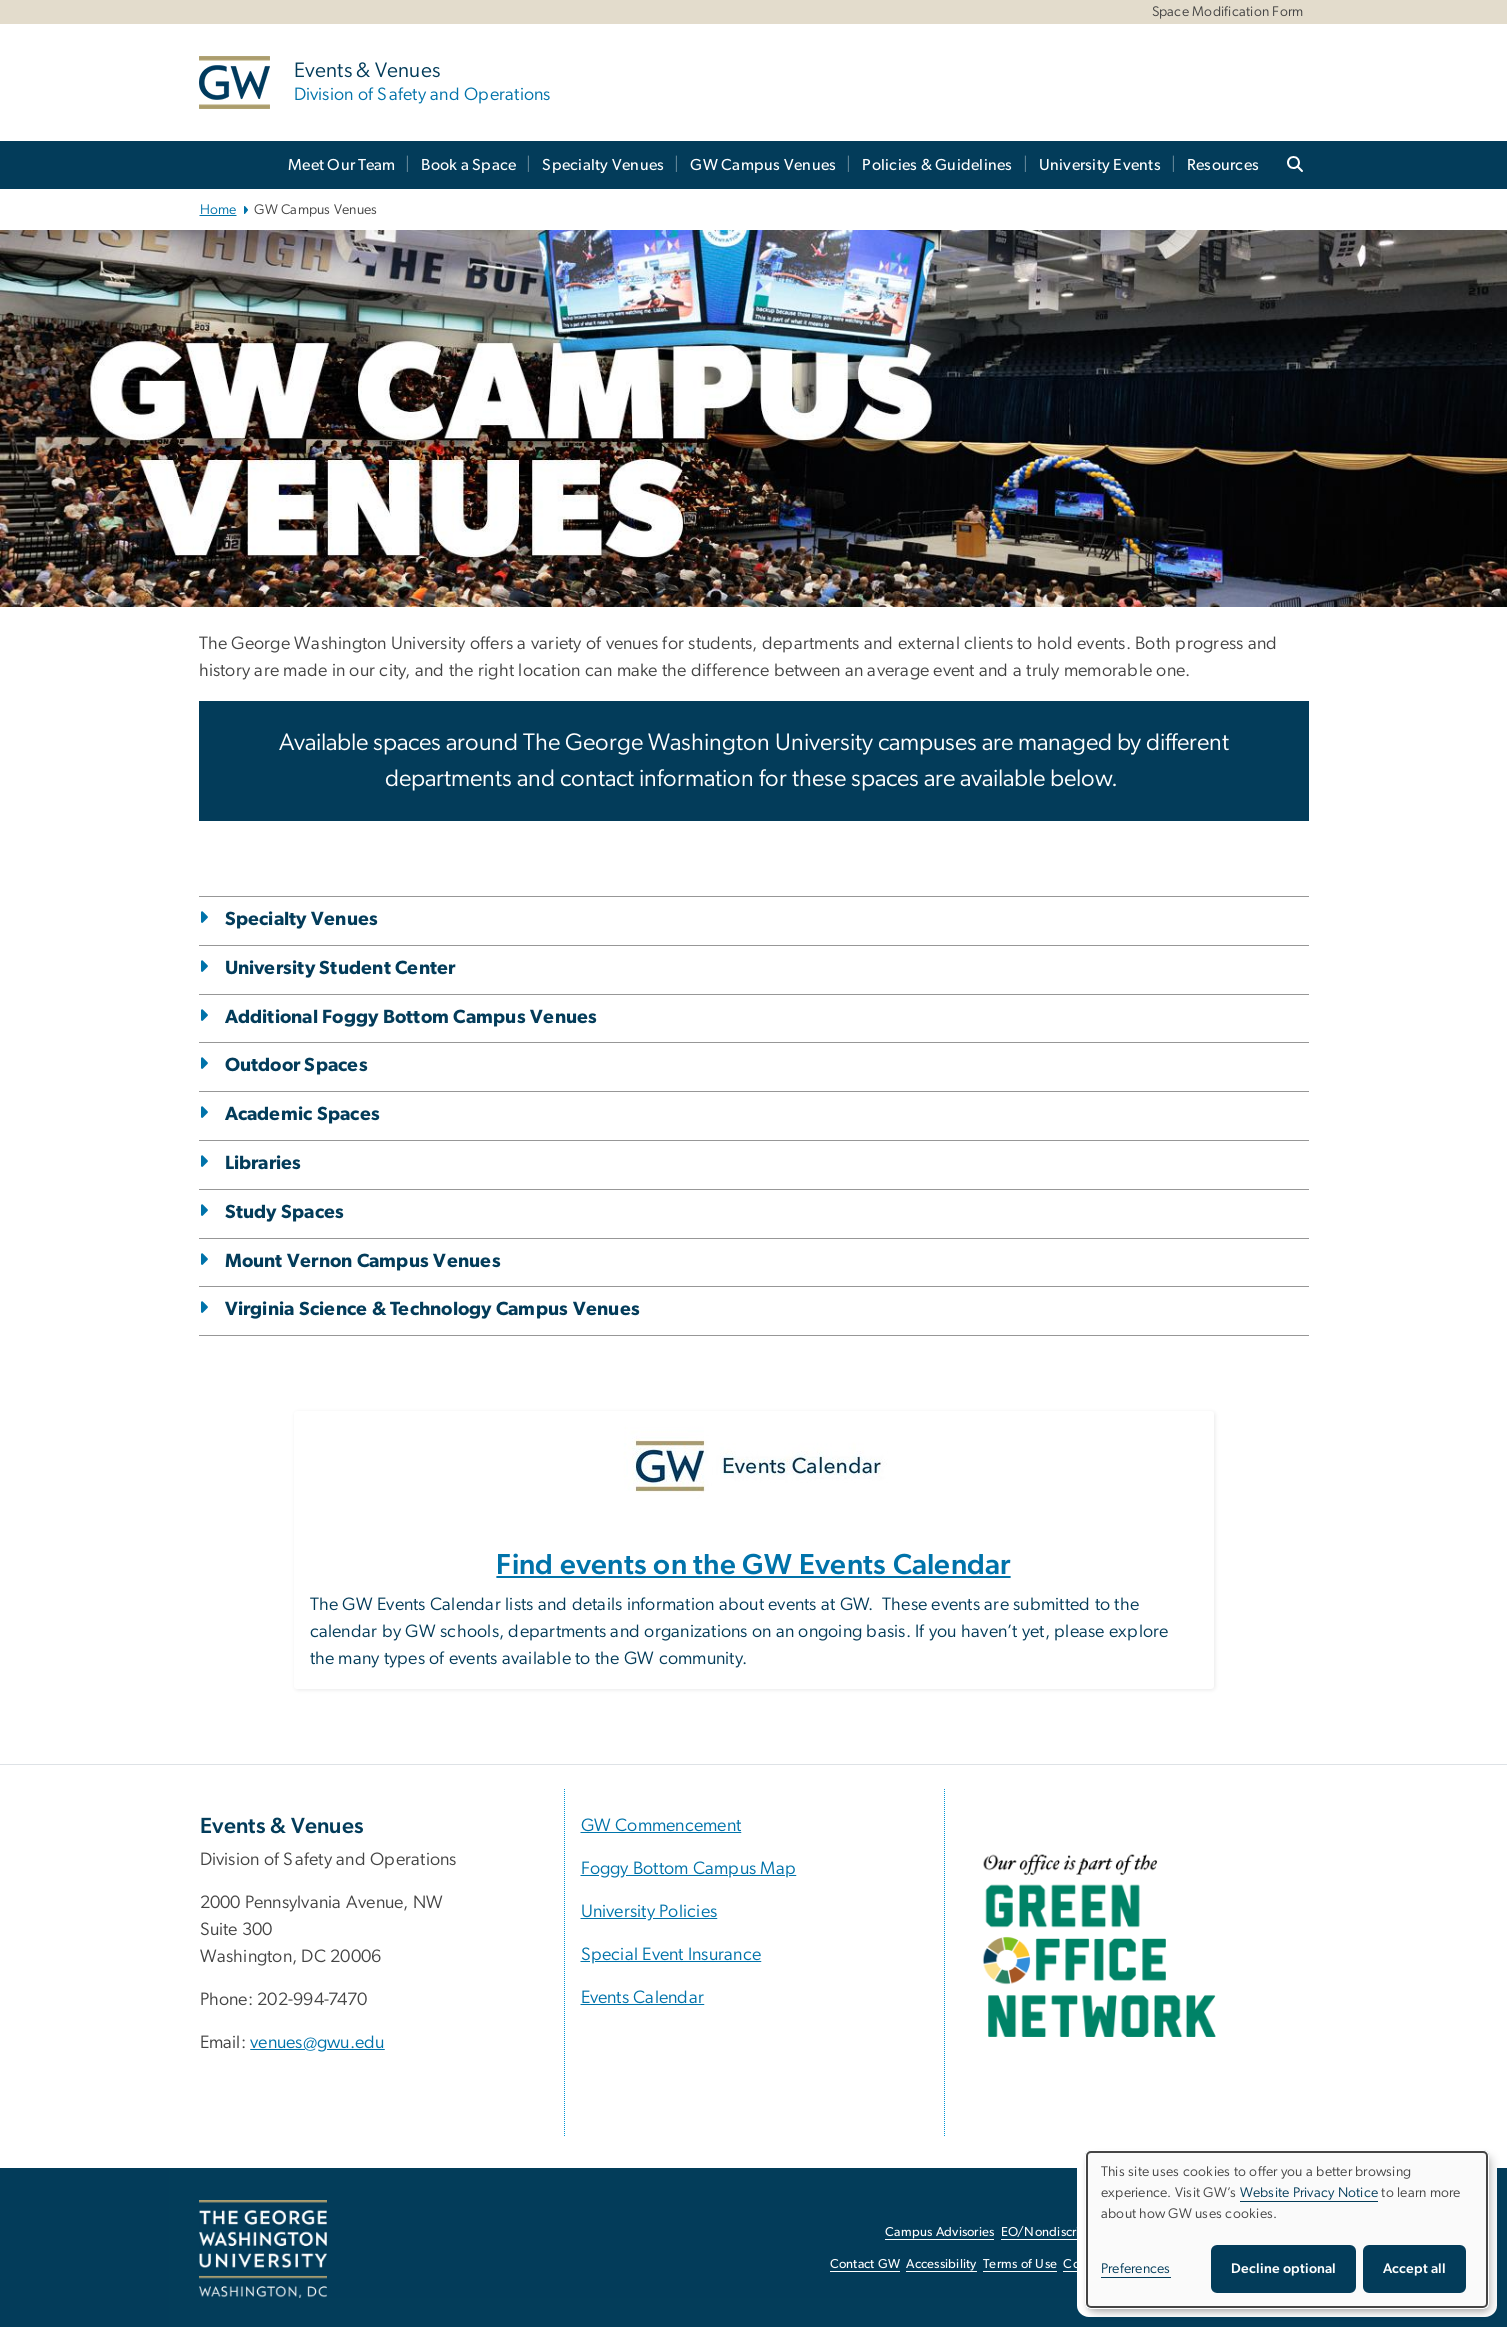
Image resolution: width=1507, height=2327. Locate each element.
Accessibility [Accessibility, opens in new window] (941, 2264)
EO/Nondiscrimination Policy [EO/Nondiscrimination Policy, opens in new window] (1084, 2232)
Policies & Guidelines (937, 165)
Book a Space (468, 165)
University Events (1100, 165)
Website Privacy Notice (1309, 2193)
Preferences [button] (1136, 2269)
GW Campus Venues (763, 165)
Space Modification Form (1228, 12)
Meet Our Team (341, 165)
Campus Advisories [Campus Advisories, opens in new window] (939, 2232)
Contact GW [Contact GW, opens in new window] (865, 2264)
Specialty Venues (603, 165)
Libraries (263, 1163)
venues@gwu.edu (317, 2043)
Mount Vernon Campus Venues (363, 1261)
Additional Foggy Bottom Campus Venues (411, 1017)
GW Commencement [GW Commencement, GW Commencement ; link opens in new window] (661, 1826)
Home (218, 210)
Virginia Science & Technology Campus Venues (433, 1309)
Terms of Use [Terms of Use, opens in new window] (1020, 2264)
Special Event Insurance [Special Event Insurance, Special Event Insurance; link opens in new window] (671, 1955)
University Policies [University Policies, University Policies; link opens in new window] (649, 1912)
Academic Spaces (303, 1114)
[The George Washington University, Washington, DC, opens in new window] (263, 2249)
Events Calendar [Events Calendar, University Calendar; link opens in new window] (643, 1998)
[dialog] (1287, 2229)
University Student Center (340, 968)
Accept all (1414, 2269)
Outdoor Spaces (297, 1065)
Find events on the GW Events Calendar (753, 1565)
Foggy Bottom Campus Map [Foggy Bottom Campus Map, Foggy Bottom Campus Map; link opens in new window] (689, 1869)
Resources (1223, 165)
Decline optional (1283, 2269)
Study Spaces (285, 1212)
